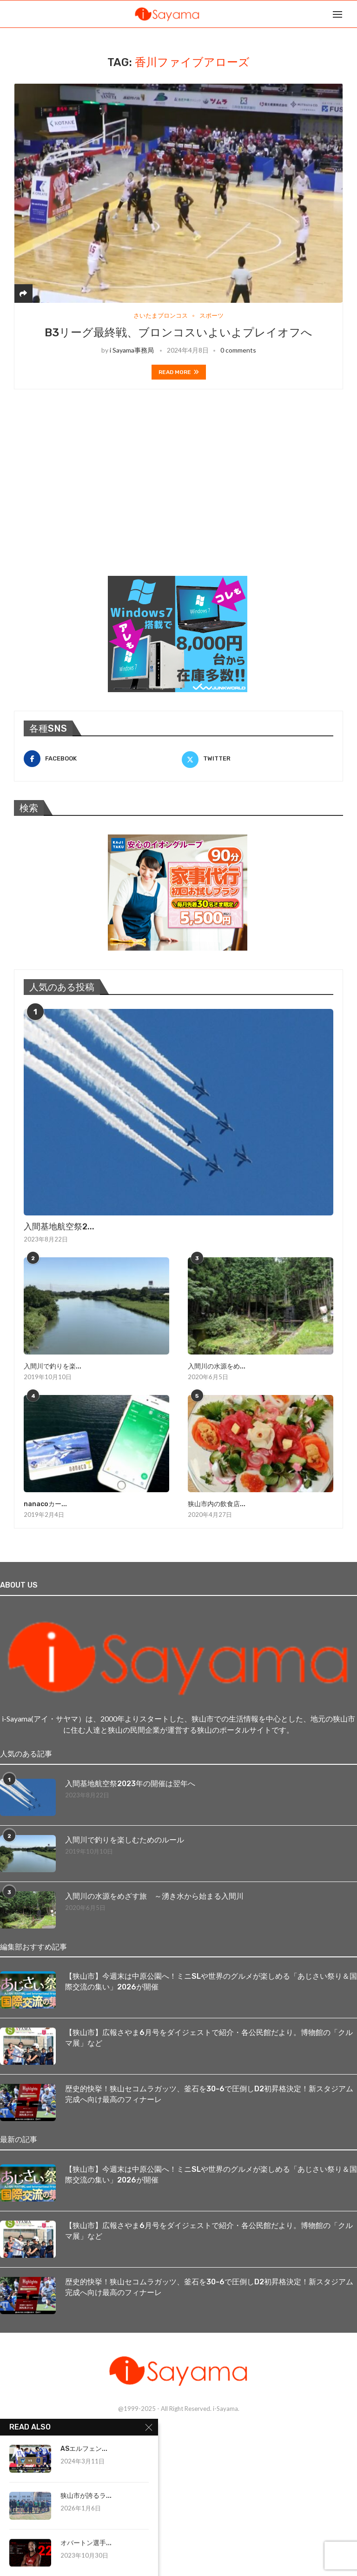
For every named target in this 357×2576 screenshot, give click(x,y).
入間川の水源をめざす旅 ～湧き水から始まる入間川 (154, 1896)
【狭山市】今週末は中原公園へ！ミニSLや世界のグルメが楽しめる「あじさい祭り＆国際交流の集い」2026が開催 (211, 1981)
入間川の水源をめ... (216, 1366)
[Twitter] (257, 758)
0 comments (238, 350)
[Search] (352, 13)
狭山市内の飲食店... (216, 1504)
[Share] (23, 293)
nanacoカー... (45, 1504)
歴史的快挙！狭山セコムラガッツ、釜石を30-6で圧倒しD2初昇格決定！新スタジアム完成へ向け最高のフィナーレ (209, 2093)
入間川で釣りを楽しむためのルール (124, 1839)
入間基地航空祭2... (59, 1226)
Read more (179, 372)
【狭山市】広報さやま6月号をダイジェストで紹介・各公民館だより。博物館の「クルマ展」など (209, 2037)
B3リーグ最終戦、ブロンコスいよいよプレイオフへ (178, 332)
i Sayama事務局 (132, 350)
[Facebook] (99, 758)
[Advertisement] (83, 494)
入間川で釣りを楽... (52, 1366)
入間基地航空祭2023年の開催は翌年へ (130, 1783)
